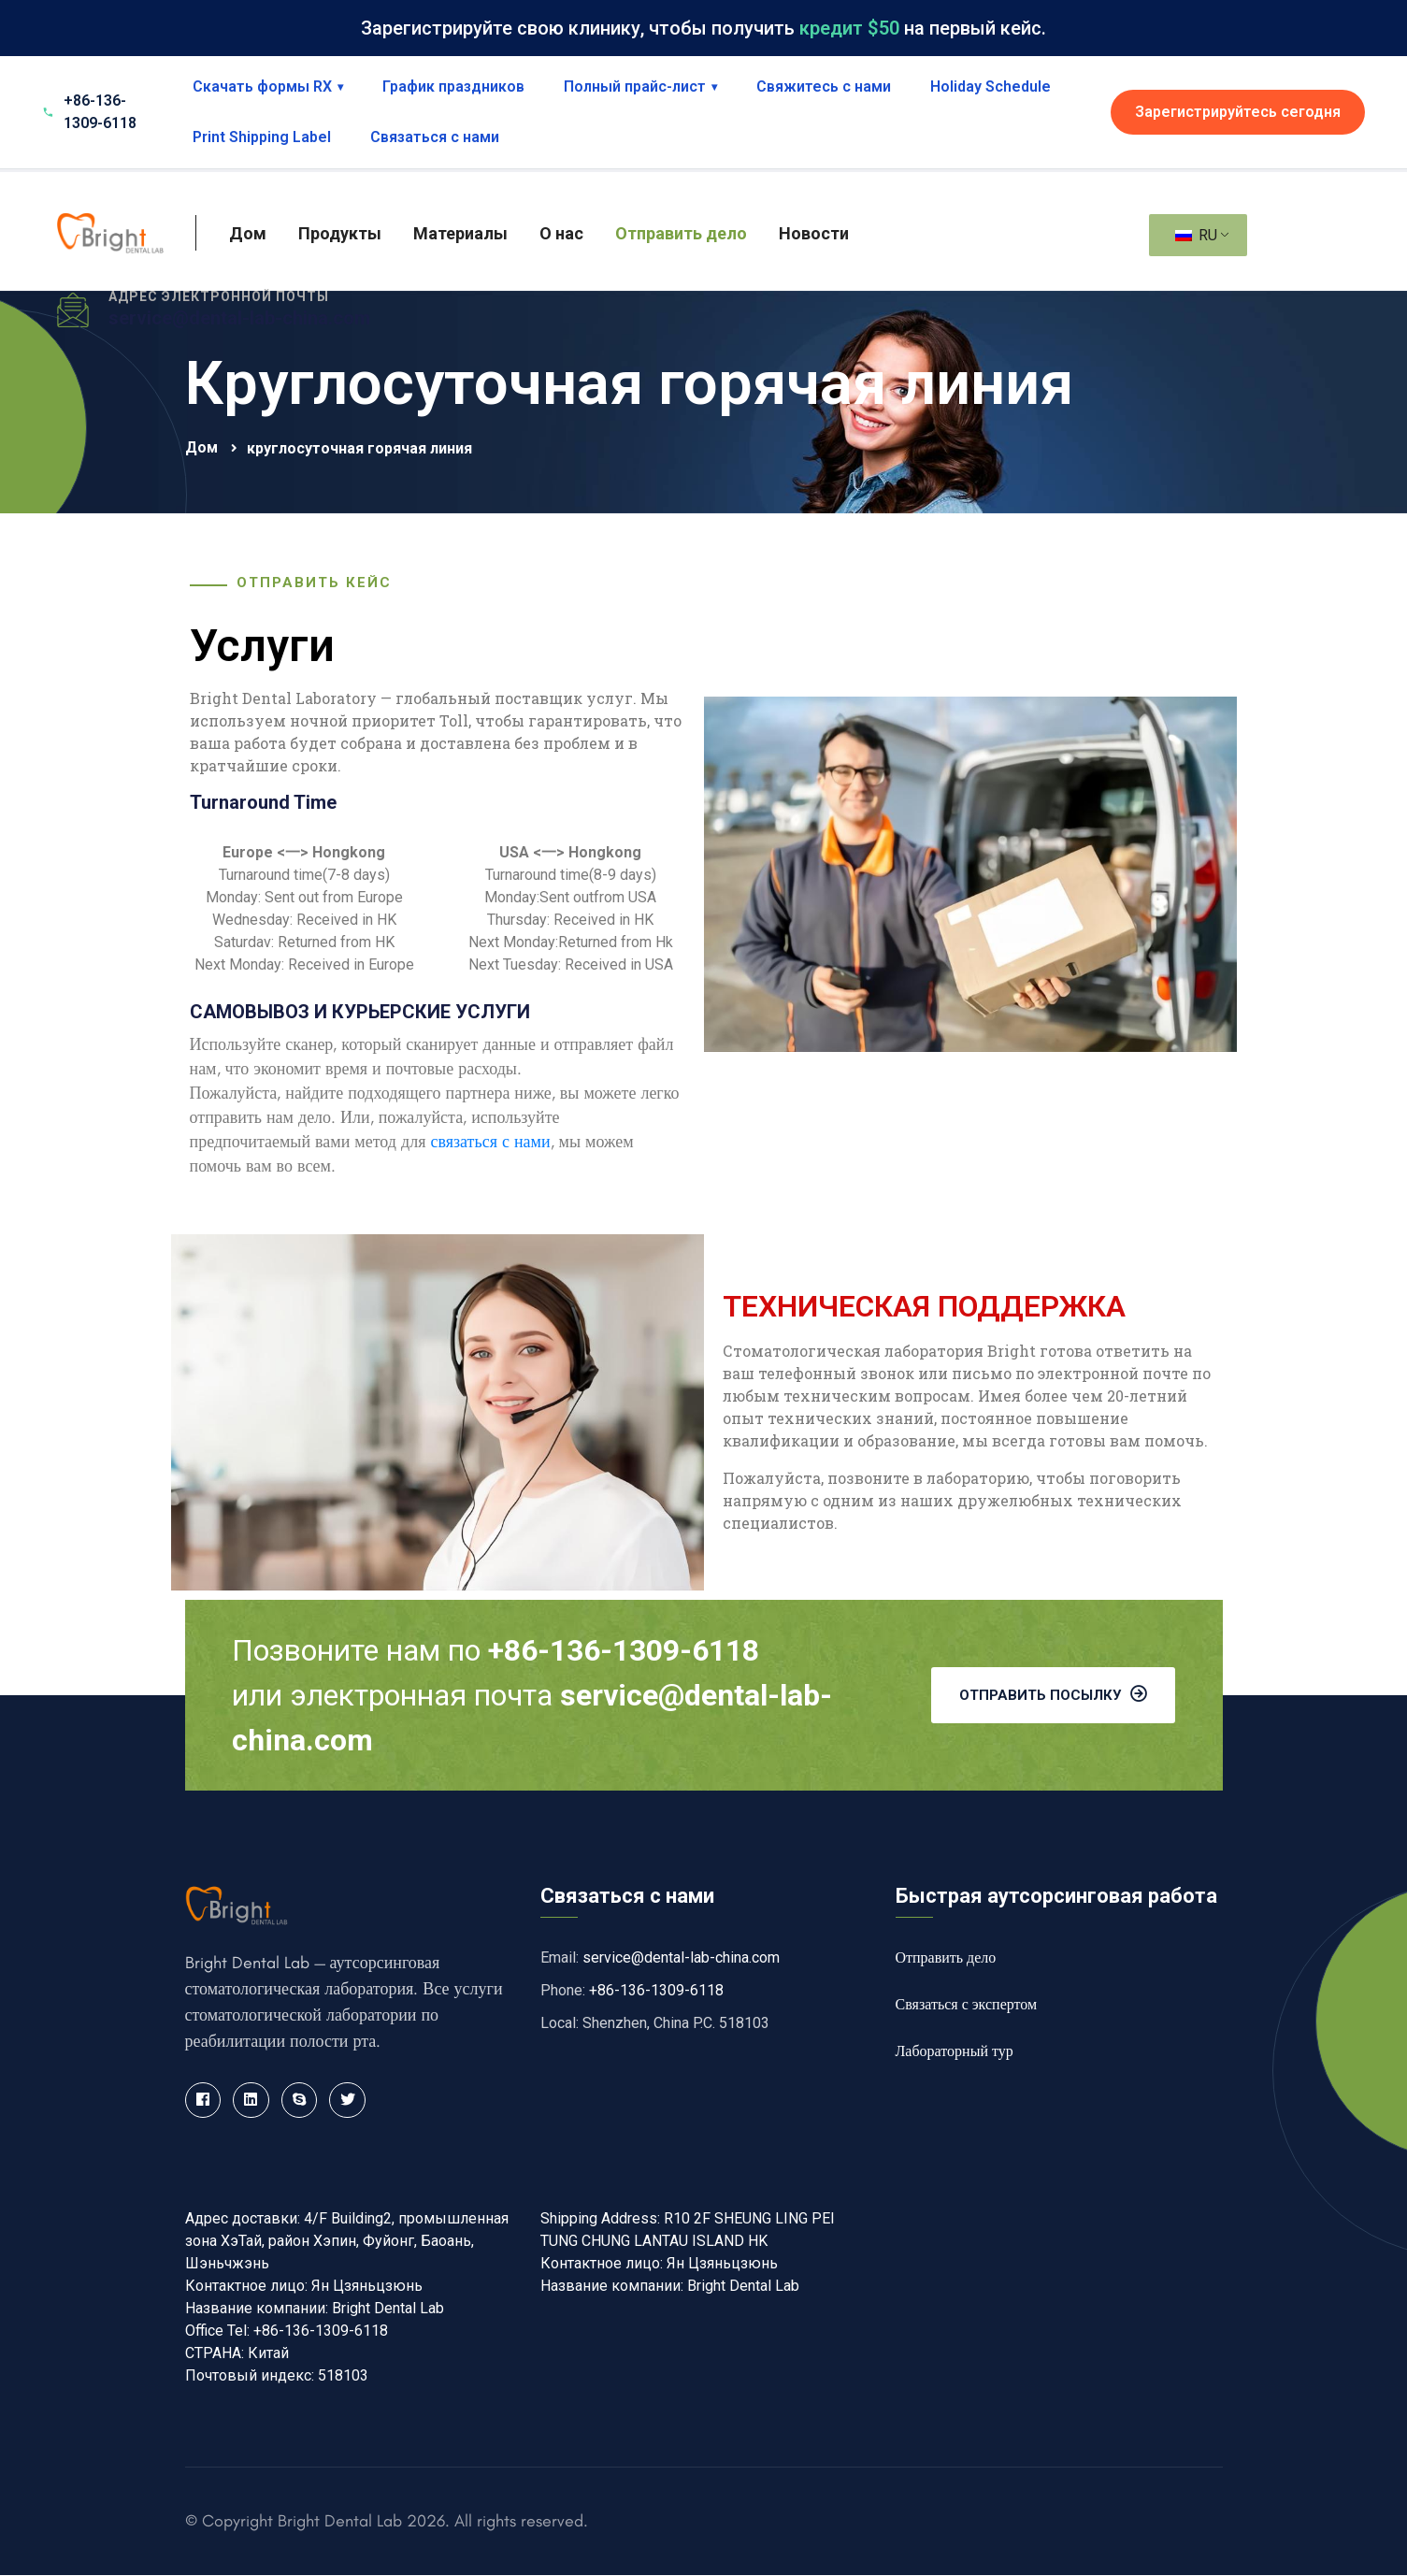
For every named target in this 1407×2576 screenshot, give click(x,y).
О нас (561, 233)
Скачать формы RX (268, 86)
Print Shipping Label (262, 137)
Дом (247, 233)
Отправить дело (681, 233)
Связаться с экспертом (967, 2004)
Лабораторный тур (954, 2051)
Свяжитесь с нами (823, 86)
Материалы (460, 233)
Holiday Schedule (990, 86)
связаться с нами (490, 1141)
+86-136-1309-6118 (656, 1990)
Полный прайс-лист (640, 86)
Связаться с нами (434, 137)
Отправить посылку (1053, 1694)
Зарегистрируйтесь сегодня (1238, 112)
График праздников (453, 86)
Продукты (339, 233)
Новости (814, 233)
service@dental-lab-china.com (239, 318)
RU (1196, 235)
